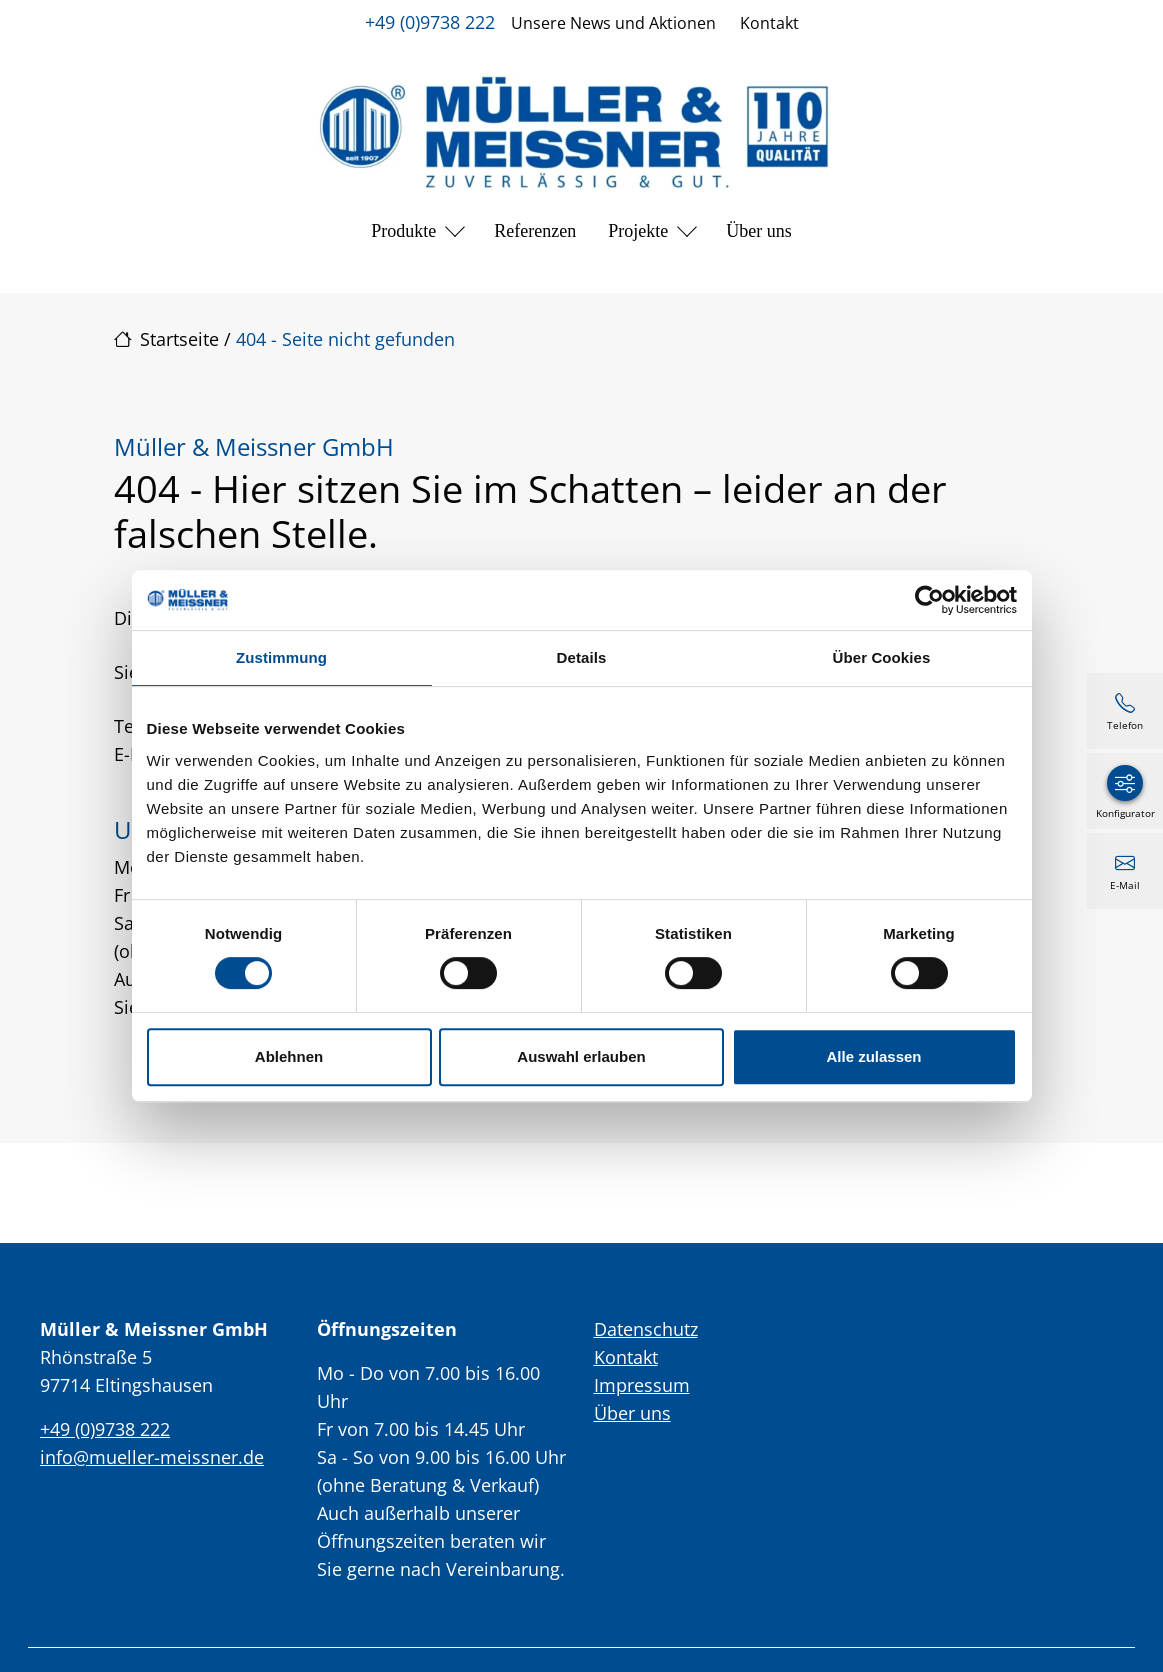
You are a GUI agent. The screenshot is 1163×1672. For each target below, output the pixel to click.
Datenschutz (646, 1329)
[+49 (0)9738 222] (1125, 711)
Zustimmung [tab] (281, 657)
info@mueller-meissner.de (152, 1457)
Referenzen (535, 231)
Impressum (642, 1385)
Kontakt (769, 23)
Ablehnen (289, 1056)
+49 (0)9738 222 (430, 22)
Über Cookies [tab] (882, 657)
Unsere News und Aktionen (613, 23)
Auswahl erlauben (581, 1056)
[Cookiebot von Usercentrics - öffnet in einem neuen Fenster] (929, 600)
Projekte (638, 231)
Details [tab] (582, 657)
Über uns (759, 231)
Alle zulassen (873, 1056)
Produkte (403, 231)
